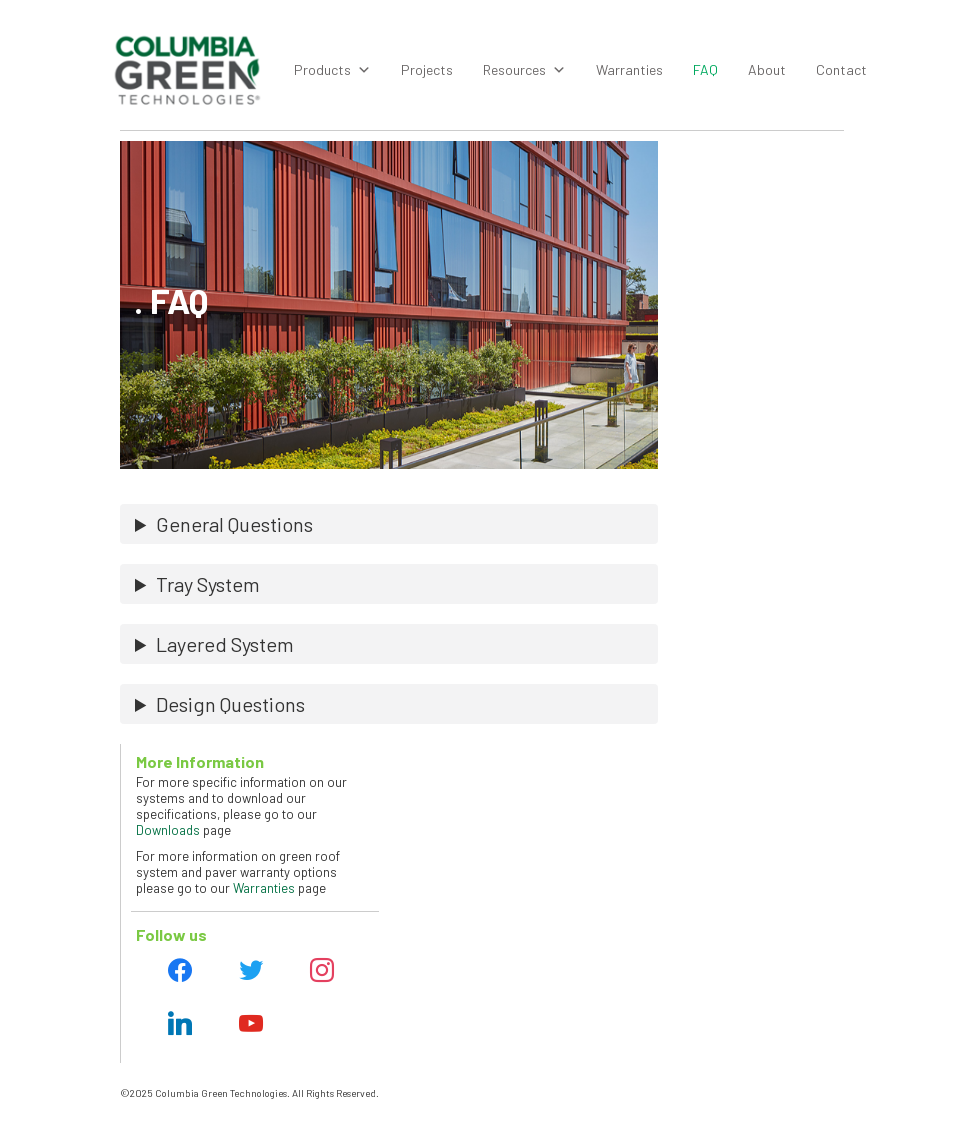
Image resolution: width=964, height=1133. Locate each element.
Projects (427, 69)
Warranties (629, 69)
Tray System (208, 584)
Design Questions (230, 704)
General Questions (234, 524)
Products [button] (332, 70)
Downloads (168, 830)
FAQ (705, 69)
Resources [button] (524, 70)
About (767, 69)
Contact (841, 69)
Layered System (225, 644)
